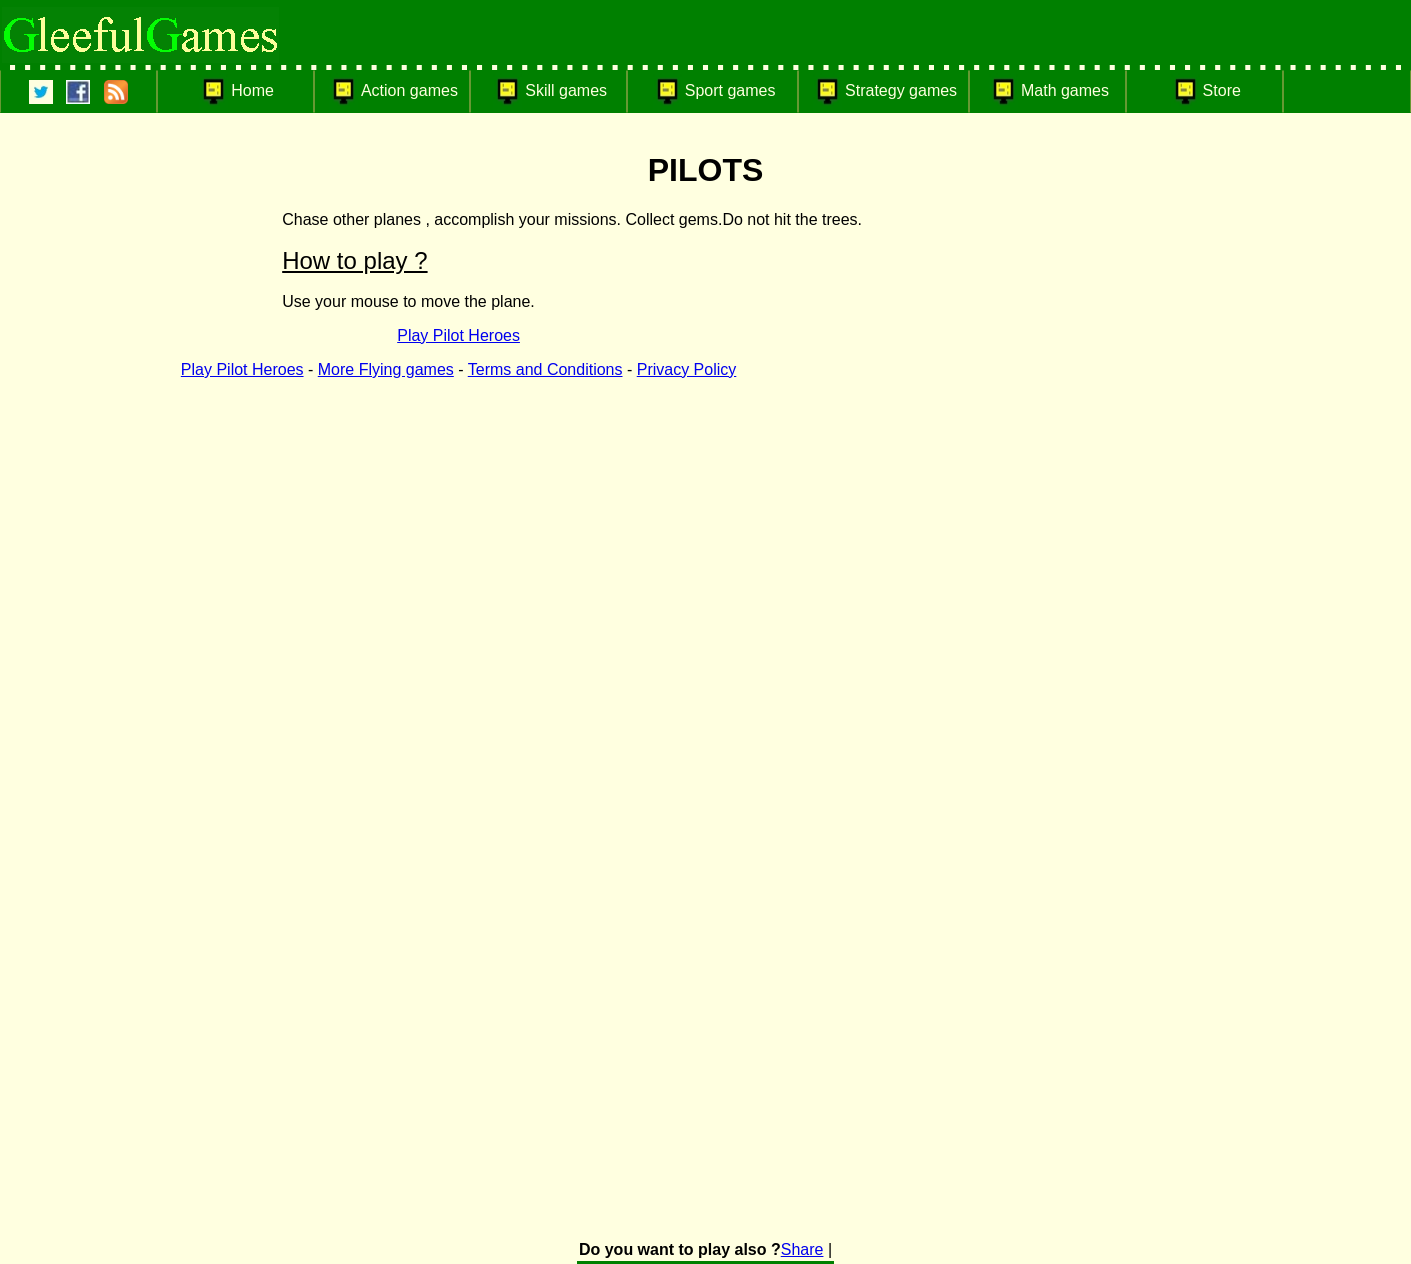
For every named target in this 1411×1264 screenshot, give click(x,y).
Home (252, 90)
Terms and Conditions (545, 369)
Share (802, 1249)
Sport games (730, 90)
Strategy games (901, 90)
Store (1222, 90)
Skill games (566, 90)
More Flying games (386, 369)
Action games (409, 90)
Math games (1065, 90)
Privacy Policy (687, 369)
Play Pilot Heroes (458, 335)
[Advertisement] (1162, 467)
